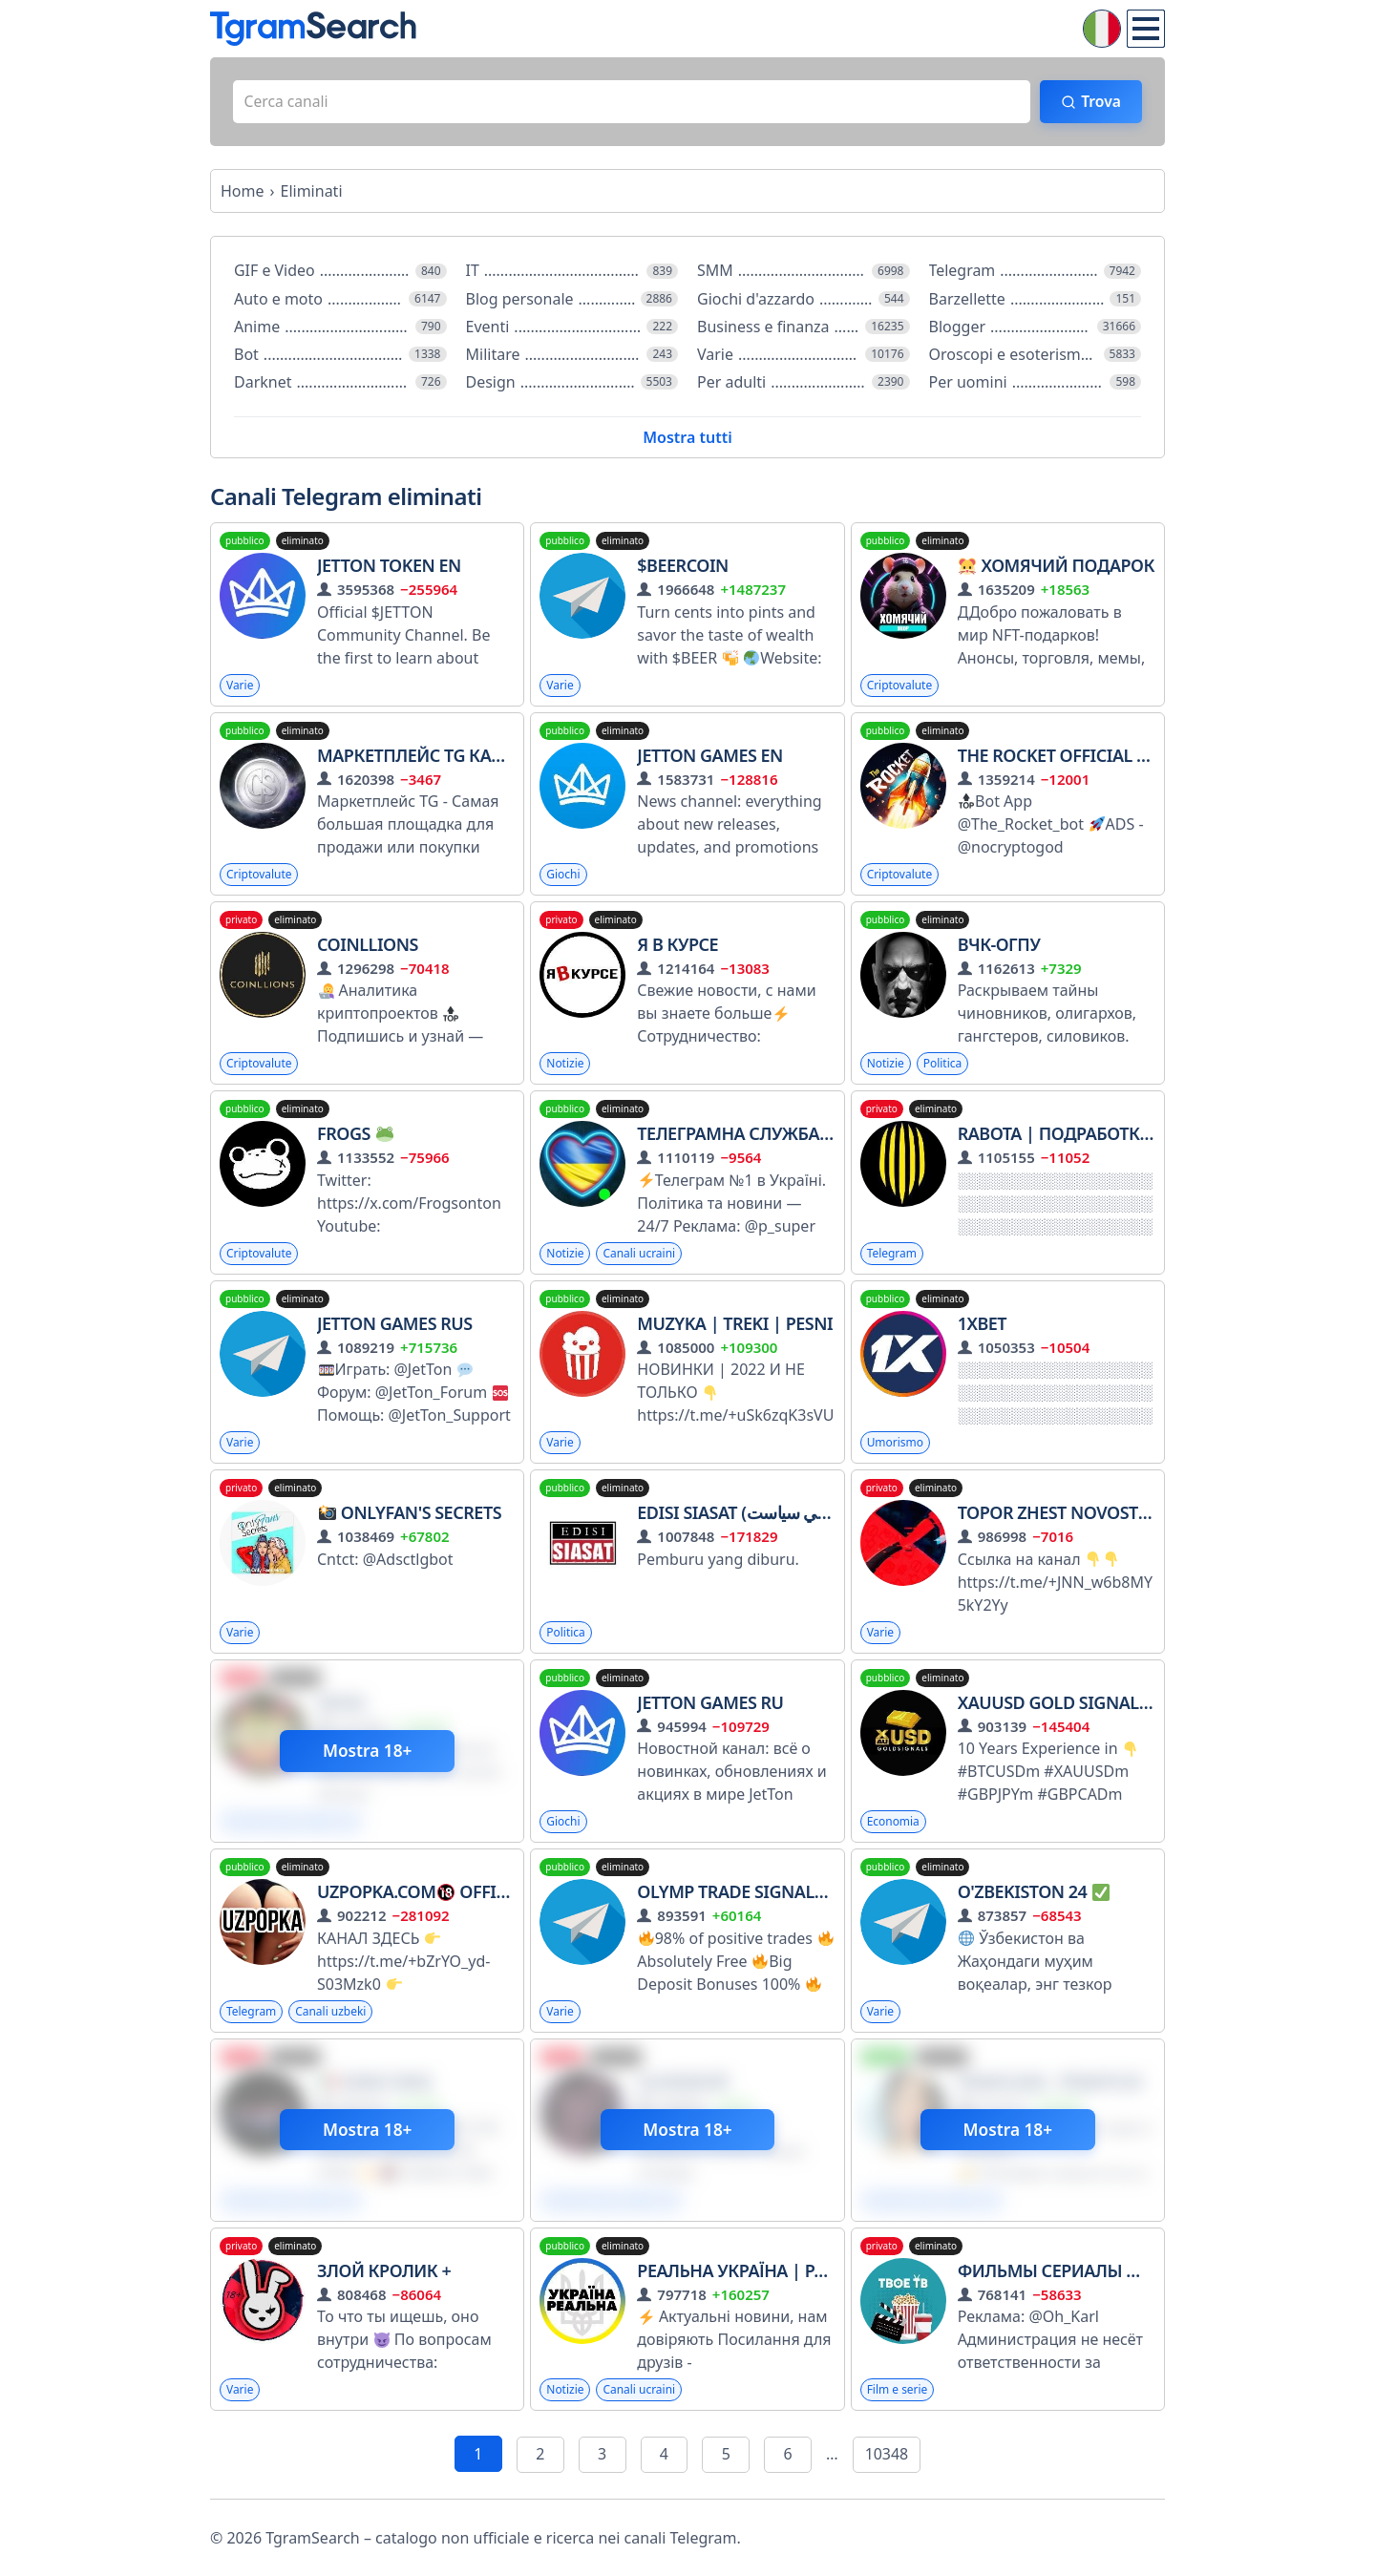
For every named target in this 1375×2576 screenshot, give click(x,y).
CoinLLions (367, 946)
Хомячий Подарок (1056, 567)
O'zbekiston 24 (1034, 1893)
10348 (887, 2456)
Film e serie (897, 2392)
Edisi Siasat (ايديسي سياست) (747, 1514)
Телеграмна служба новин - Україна (802, 1135)
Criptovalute (900, 686)
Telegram (892, 1255)
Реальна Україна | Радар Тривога (798, 2272)
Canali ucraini (639, 1255)
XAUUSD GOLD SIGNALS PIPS (1082, 1704)
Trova (1098, 102)
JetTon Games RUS (395, 1325)
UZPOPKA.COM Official (425, 1893)
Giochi (563, 876)
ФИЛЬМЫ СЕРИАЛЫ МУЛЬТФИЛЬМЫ (1109, 2272)
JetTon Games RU (710, 1704)
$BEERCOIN (683, 567)
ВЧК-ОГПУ (999, 946)
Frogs (355, 1135)
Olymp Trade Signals (741, 1893)
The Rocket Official (1056, 756)
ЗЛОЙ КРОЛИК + (384, 2272)
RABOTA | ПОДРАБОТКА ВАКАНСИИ (1103, 1135)
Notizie (564, 1065)
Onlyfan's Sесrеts (410, 1514)
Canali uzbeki (332, 2013)
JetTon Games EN (710, 756)
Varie (240, 686)
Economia (893, 1823)
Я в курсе (677, 946)
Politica (942, 1065)
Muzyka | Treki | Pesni (735, 1325)
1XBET (982, 1325)
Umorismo (895, 1444)
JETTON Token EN (389, 567)
